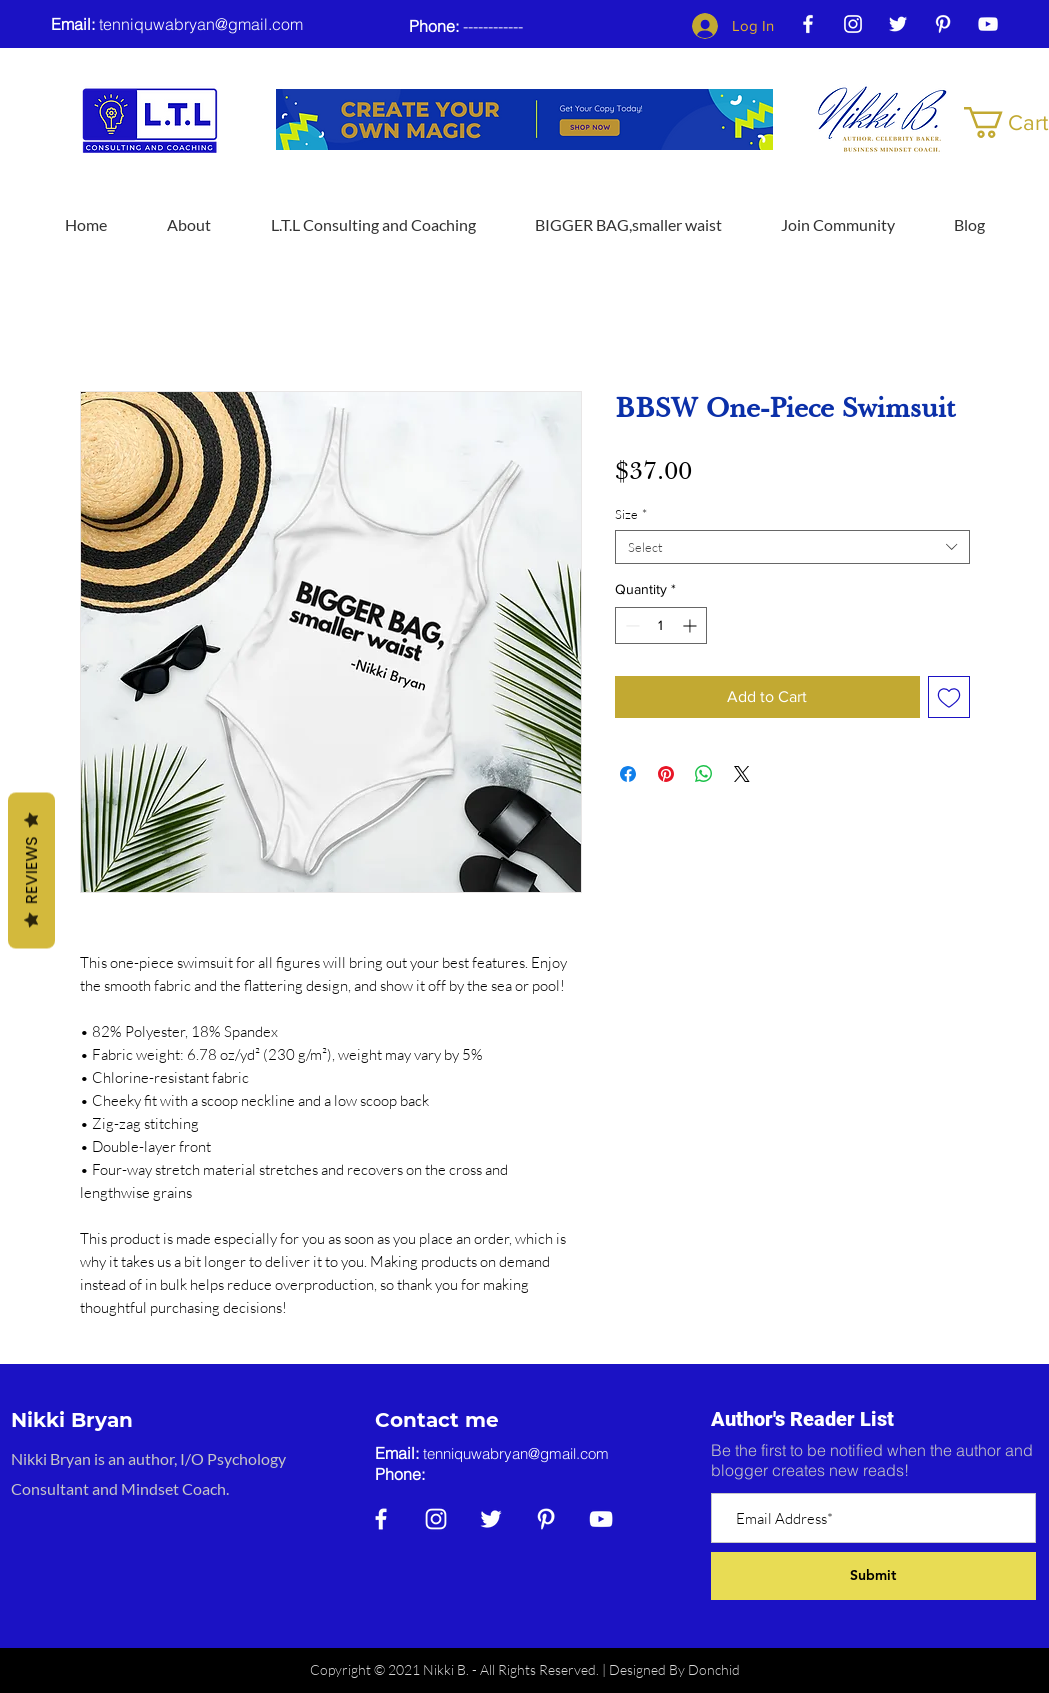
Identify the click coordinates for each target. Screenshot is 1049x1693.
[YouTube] (988, 24)
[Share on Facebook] (628, 774)
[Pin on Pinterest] (666, 774)
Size (631, 514)
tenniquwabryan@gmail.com (201, 24)
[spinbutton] (661, 625)
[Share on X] (742, 774)
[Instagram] (853, 24)
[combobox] (792, 547)
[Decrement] (630, 625)
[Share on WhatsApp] (704, 774)
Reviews (31, 870)
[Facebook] (808, 24)
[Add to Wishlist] (949, 697)
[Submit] (873, 1576)
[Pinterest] (943, 24)
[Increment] (691, 625)
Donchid (714, 1669)
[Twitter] (898, 24)
